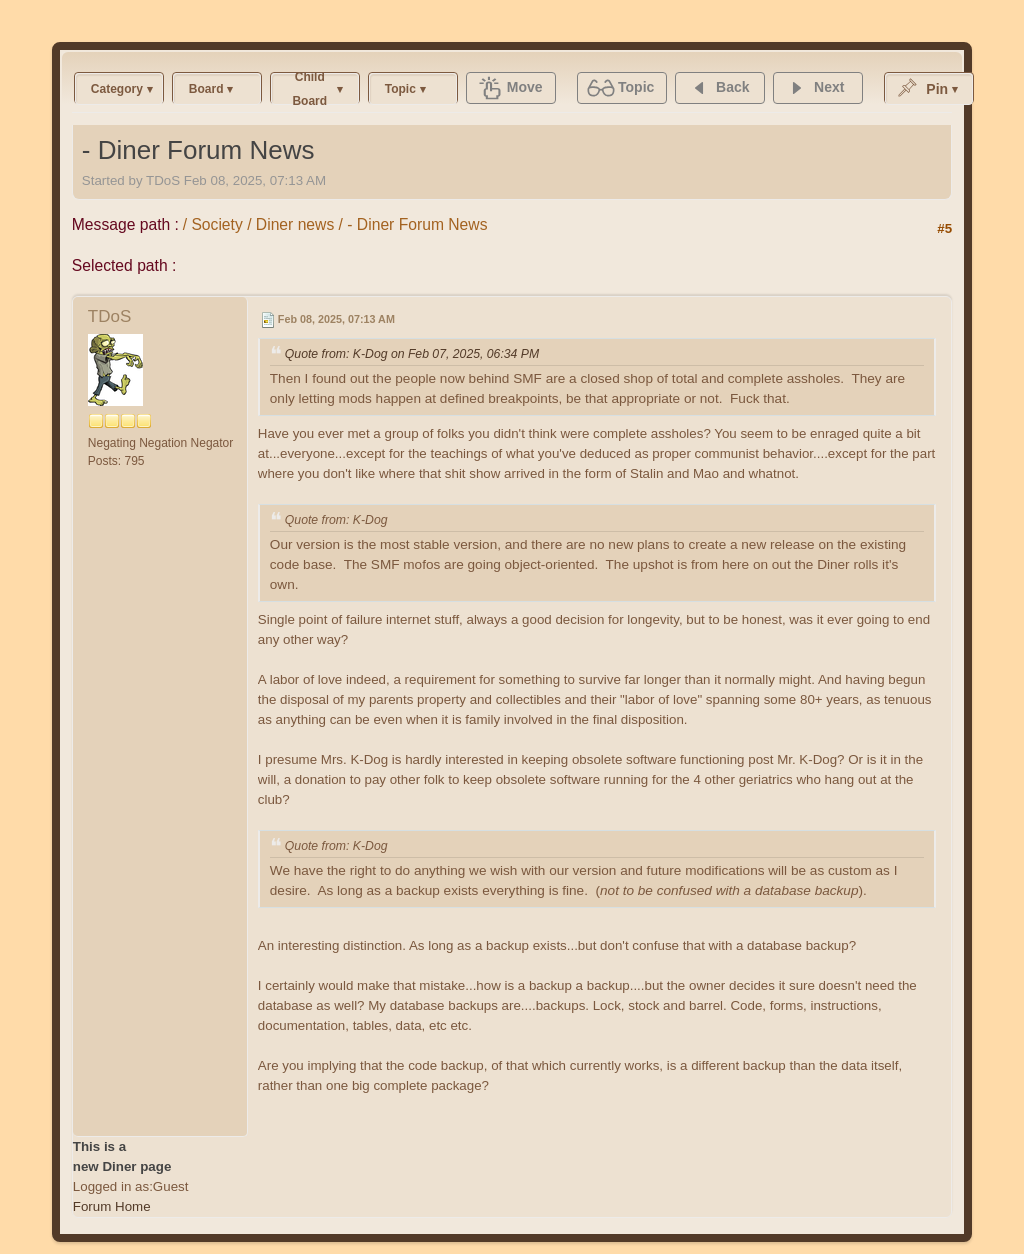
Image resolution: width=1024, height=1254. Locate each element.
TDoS (109, 316)
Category (117, 89)
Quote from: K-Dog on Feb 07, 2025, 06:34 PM (412, 354)
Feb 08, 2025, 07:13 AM (336, 319)
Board (206, 89)
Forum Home (112, 1206)
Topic (400, 89)
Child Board (309, 89)
